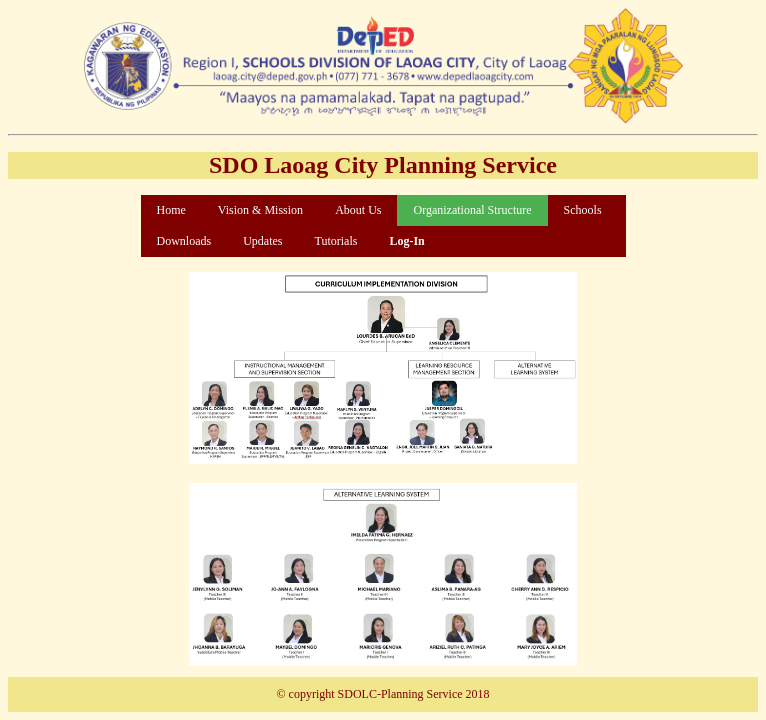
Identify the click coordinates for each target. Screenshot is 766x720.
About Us (358, 210)
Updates (262, 241)
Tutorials (336, 241)
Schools (583, 210)
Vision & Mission (260, 210)
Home (171, 210)
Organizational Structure (472, 210)
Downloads (184, 241)
